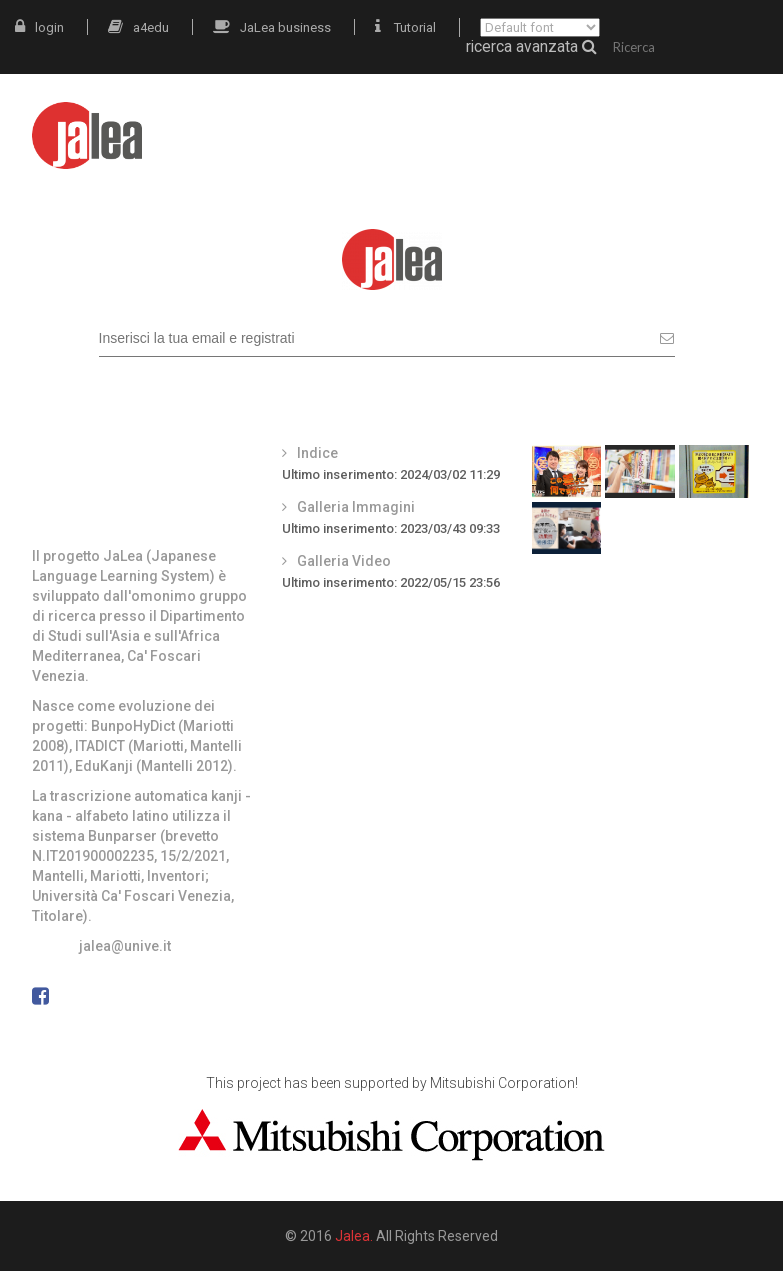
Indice (317, 453)
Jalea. (354, 1236)
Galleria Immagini (356, 507)
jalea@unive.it (125, 946)
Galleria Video (344, 561)
